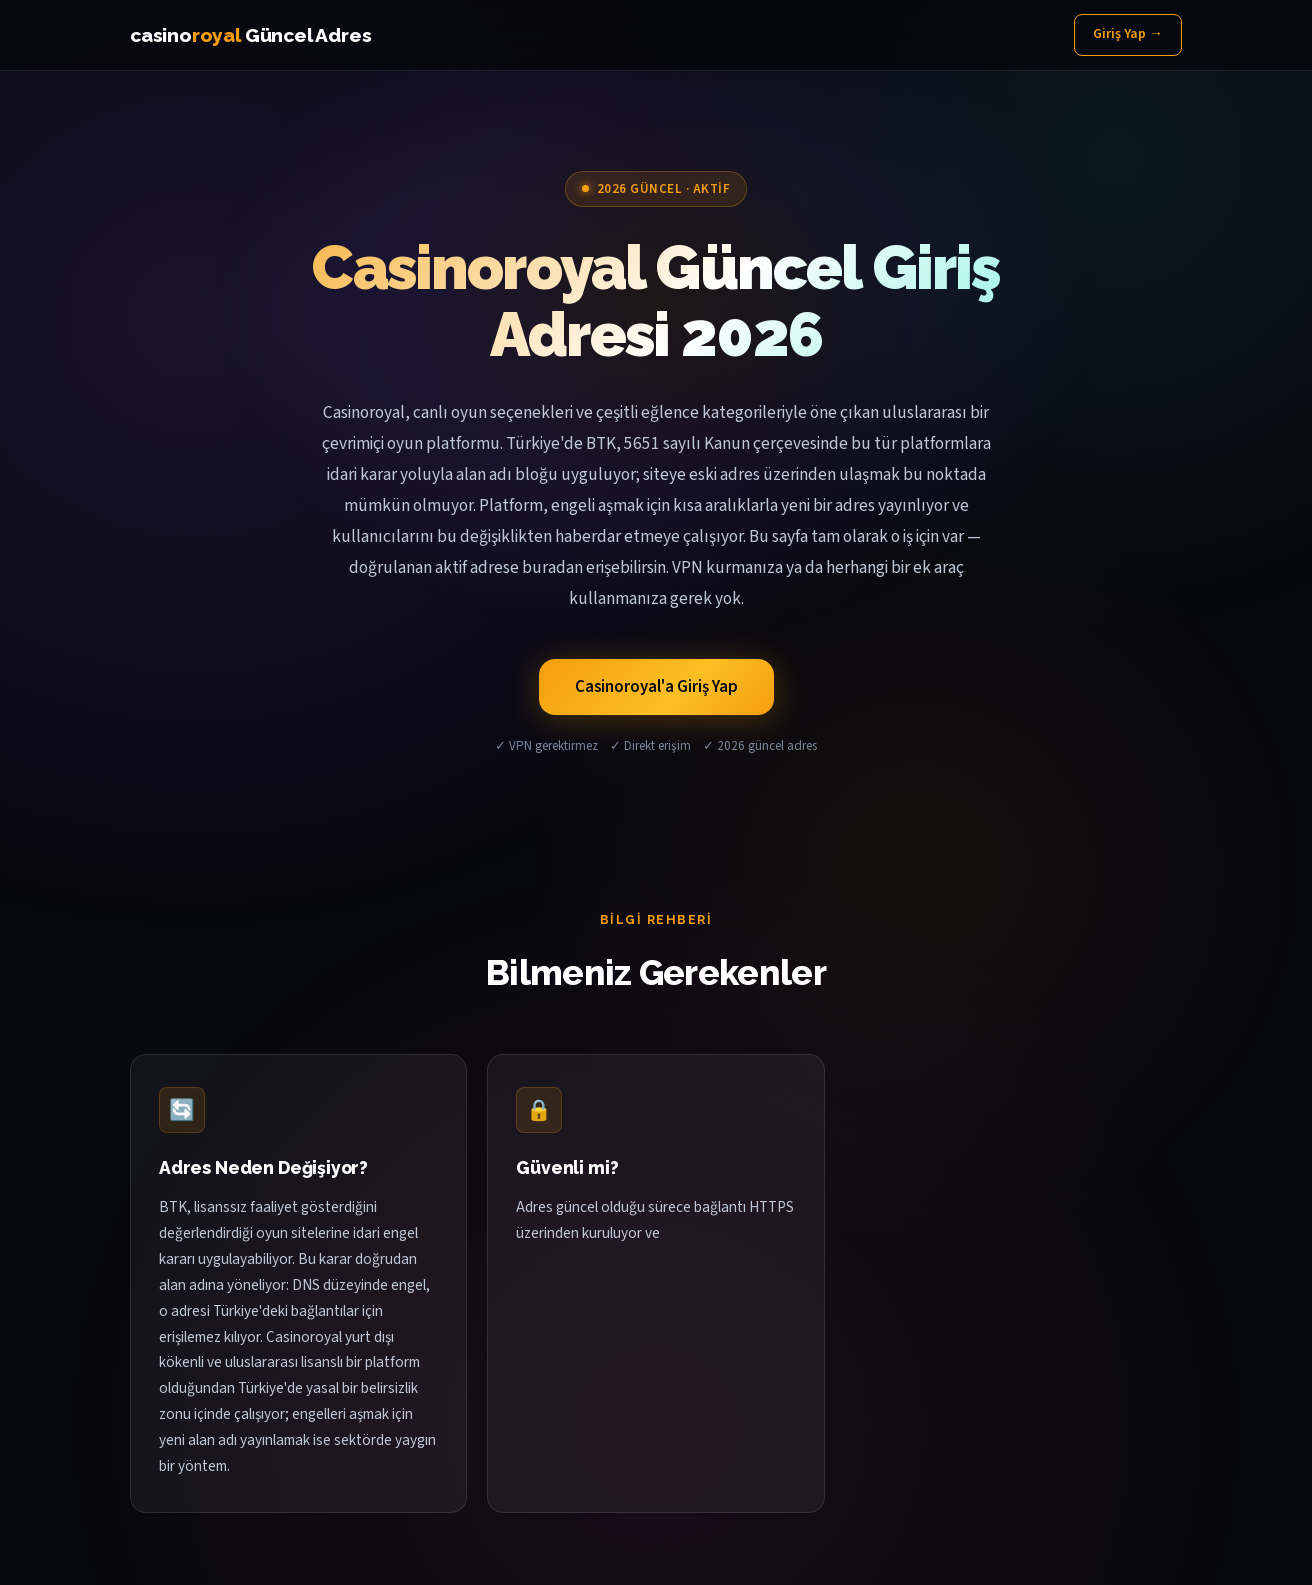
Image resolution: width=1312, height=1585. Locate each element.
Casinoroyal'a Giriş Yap (656, 687)
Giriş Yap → (1128, 34)
